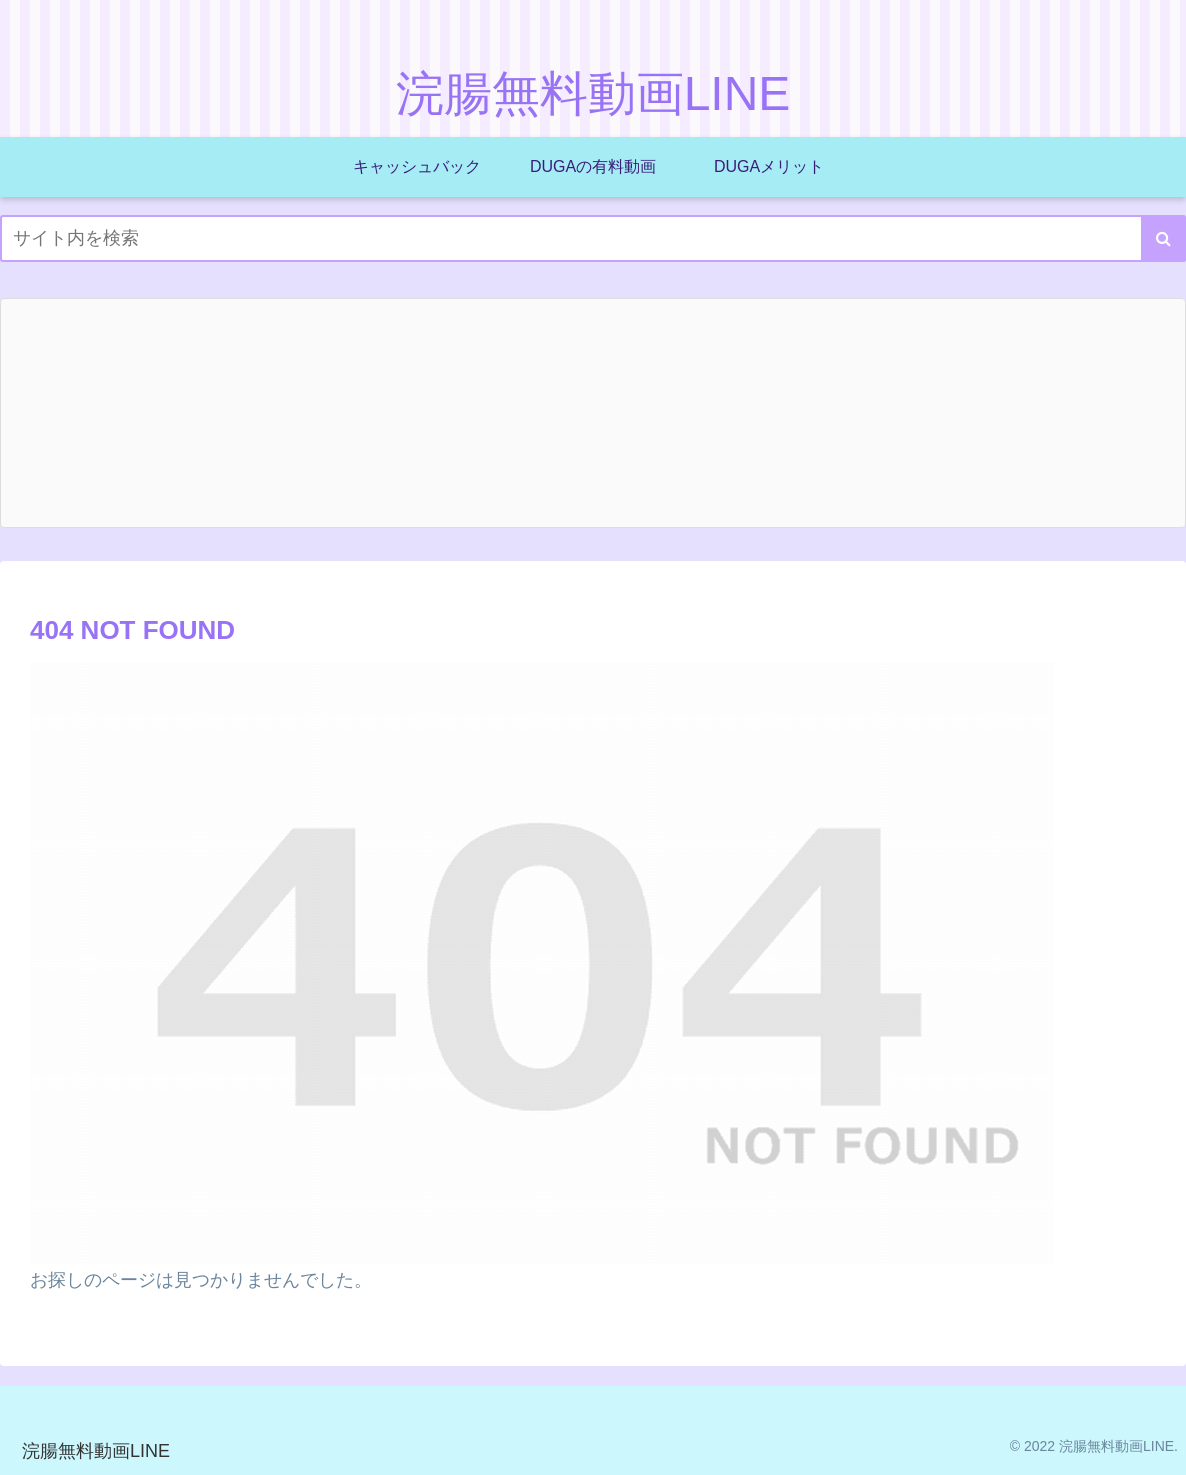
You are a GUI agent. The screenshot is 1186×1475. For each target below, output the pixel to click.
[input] (593, 238)
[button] (1163, 238)
